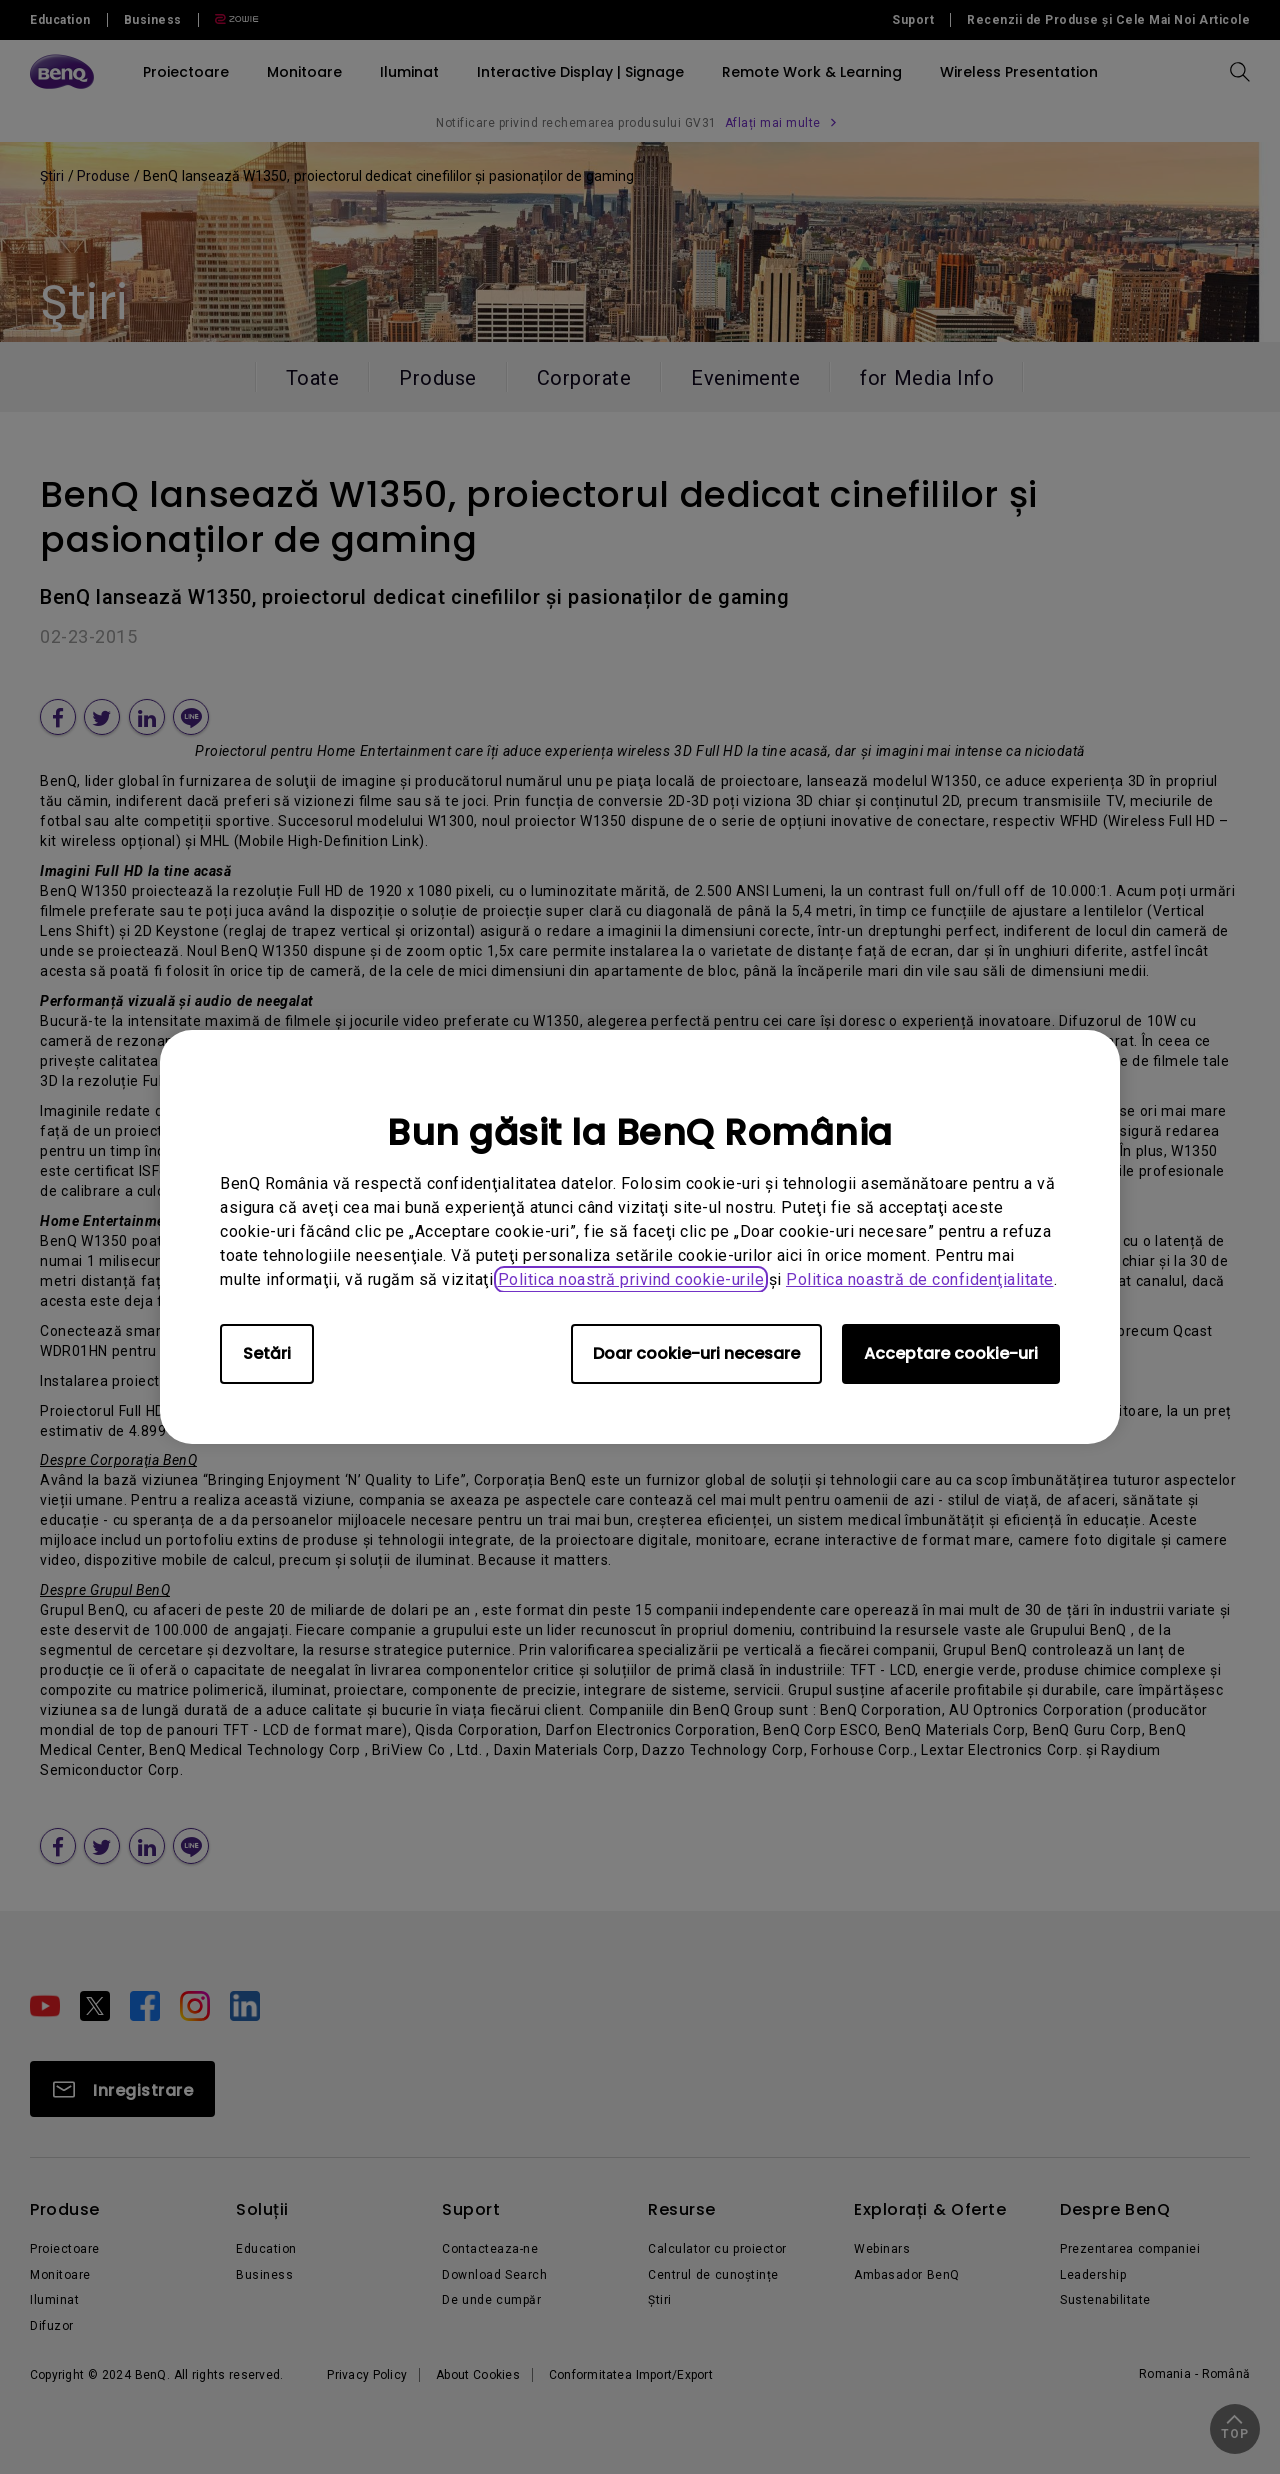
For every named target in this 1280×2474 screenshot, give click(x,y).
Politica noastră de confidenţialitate (920, 1279)
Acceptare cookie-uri (951, 1353)
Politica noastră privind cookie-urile (631, 1279)
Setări (267, 1353)
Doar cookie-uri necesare (696, 1353)
